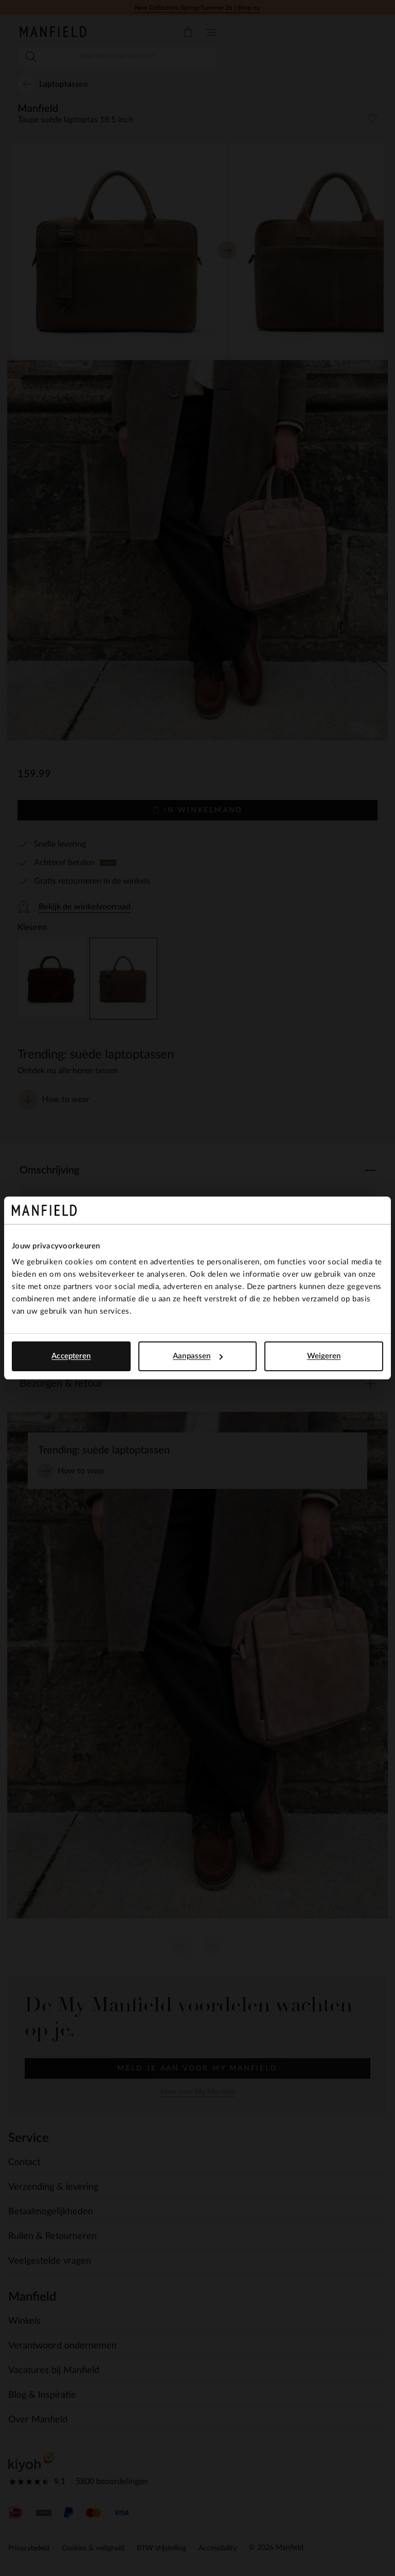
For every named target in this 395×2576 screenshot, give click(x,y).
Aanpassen (198, 1356)
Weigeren (324, 1356)
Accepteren (71, 1356)
